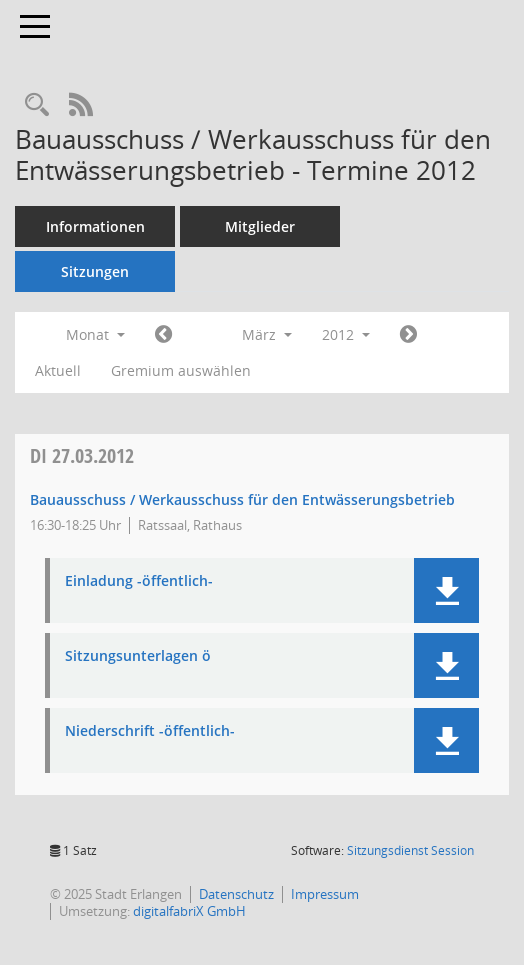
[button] (446, 590)
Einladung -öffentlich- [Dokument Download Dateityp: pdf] (139, 581)
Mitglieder (260, 226)
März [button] (267, 334)
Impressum (325, 894)
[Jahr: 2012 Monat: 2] (163, 335)
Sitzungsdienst (410, 850)
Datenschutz (236, 894)
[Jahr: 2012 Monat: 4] (408, 335)
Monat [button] (95, 334)
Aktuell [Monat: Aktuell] (58, 370)
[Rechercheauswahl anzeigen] (37, 105)
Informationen (95, 226)
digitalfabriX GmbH (189, 911)
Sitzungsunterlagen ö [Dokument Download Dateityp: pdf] (138, 656)
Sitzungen (95, 271)
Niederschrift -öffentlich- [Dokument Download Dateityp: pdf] (150, 731)
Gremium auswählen (181, 370)
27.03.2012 (82, 455)
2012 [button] (346, 334)
